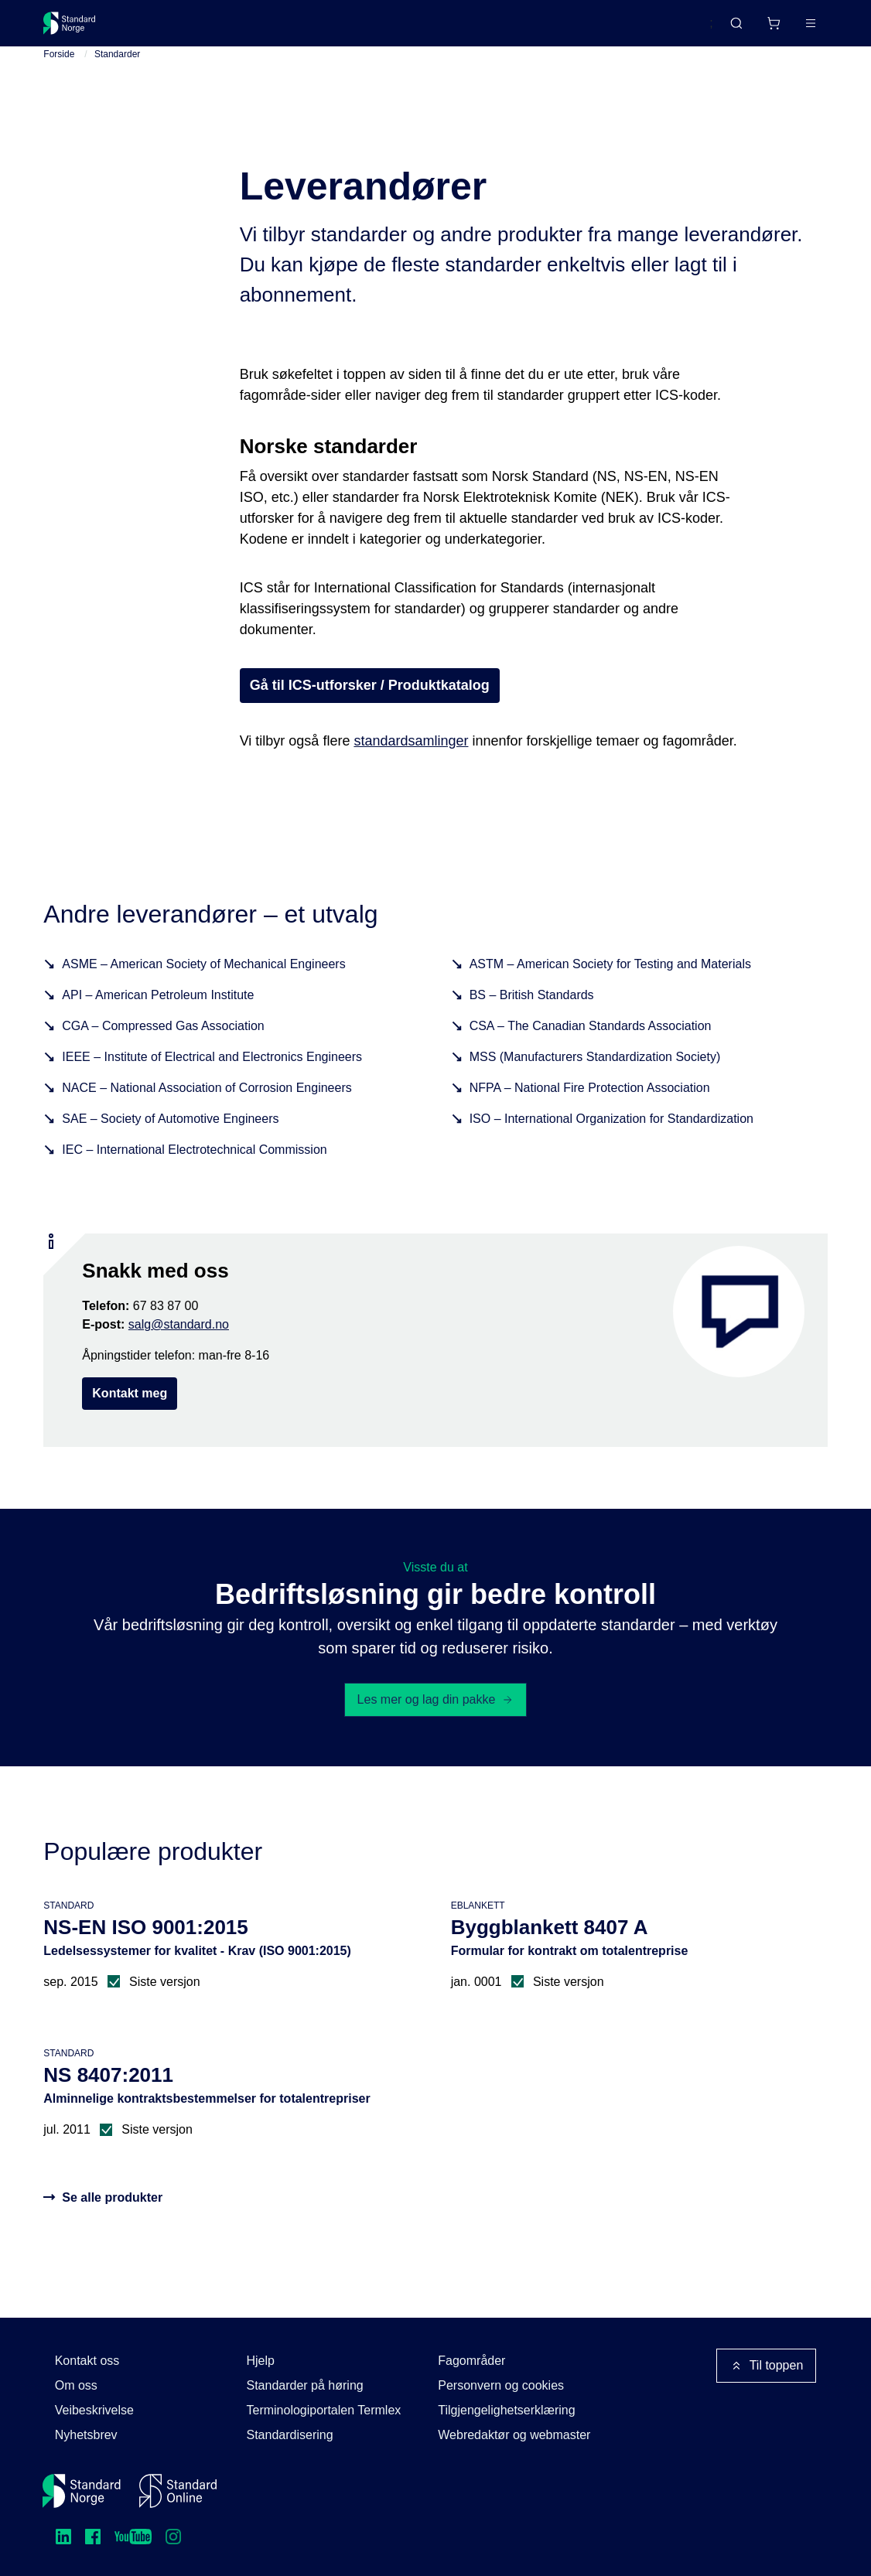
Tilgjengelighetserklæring (506, 2410)
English (664, 30)
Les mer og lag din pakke (435, 1722)
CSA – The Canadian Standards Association (591, 1049)
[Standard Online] (178, 2490)
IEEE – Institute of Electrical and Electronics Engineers (212, 1080)
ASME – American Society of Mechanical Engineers (203, 988)
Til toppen (766, 2366)
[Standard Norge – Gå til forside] (79, 29)
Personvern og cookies (501, 2385)
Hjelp (260, 2360)
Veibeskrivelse (94, 2410)
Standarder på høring (304, 2385)
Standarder (174, 29)
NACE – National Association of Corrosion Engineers (206, 1111)
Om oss (76, 2385)
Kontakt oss (87, 2360)
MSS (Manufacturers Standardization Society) (595, 1080)
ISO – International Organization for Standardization (611, 1142)
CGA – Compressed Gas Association (163, 1049)
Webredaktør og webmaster (514, 2434)
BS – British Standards (532, 1018)
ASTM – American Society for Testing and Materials (610, 988)
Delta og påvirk (271, 29)
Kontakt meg (129, 1417)
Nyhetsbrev (86, 2434)
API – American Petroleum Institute (158, 1018)
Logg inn (790, 29)
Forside (58, 78)
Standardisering (289, 2434)
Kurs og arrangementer (401, 29)
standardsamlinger (411, 764)
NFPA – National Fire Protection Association (590, 1111)
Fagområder (471, 2360)
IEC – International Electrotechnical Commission (194, 1173)
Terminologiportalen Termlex (323, 2410)
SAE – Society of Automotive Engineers (170, 1142)
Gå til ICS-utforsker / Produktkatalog (370, 708)
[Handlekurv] (727, 29)
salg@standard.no (178, 1348)
